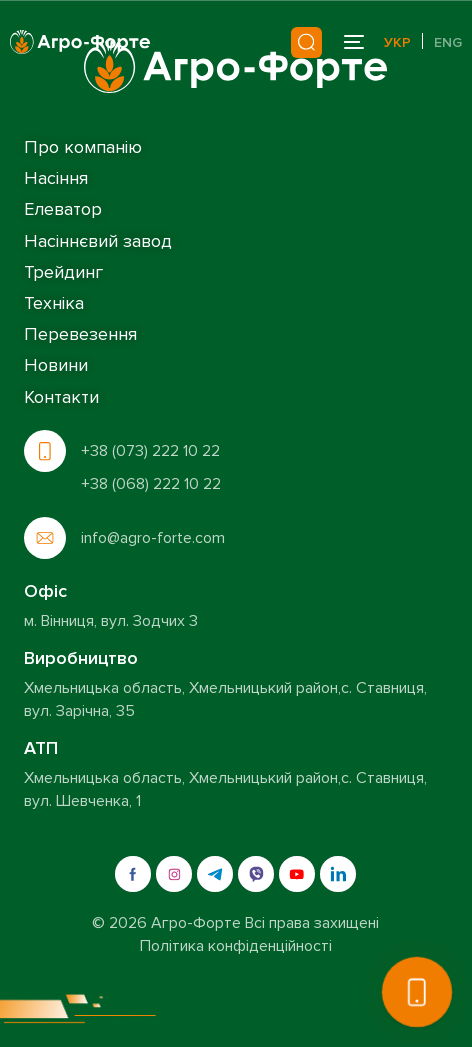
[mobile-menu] (352, 42)
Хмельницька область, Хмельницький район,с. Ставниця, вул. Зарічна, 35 (225, 699)
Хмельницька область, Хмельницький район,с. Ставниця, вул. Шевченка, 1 (225, 789)
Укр (397, 42)
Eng (448, 42)
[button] (417, 992)
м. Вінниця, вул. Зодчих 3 (111, 621)
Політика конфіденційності (236, 946)
